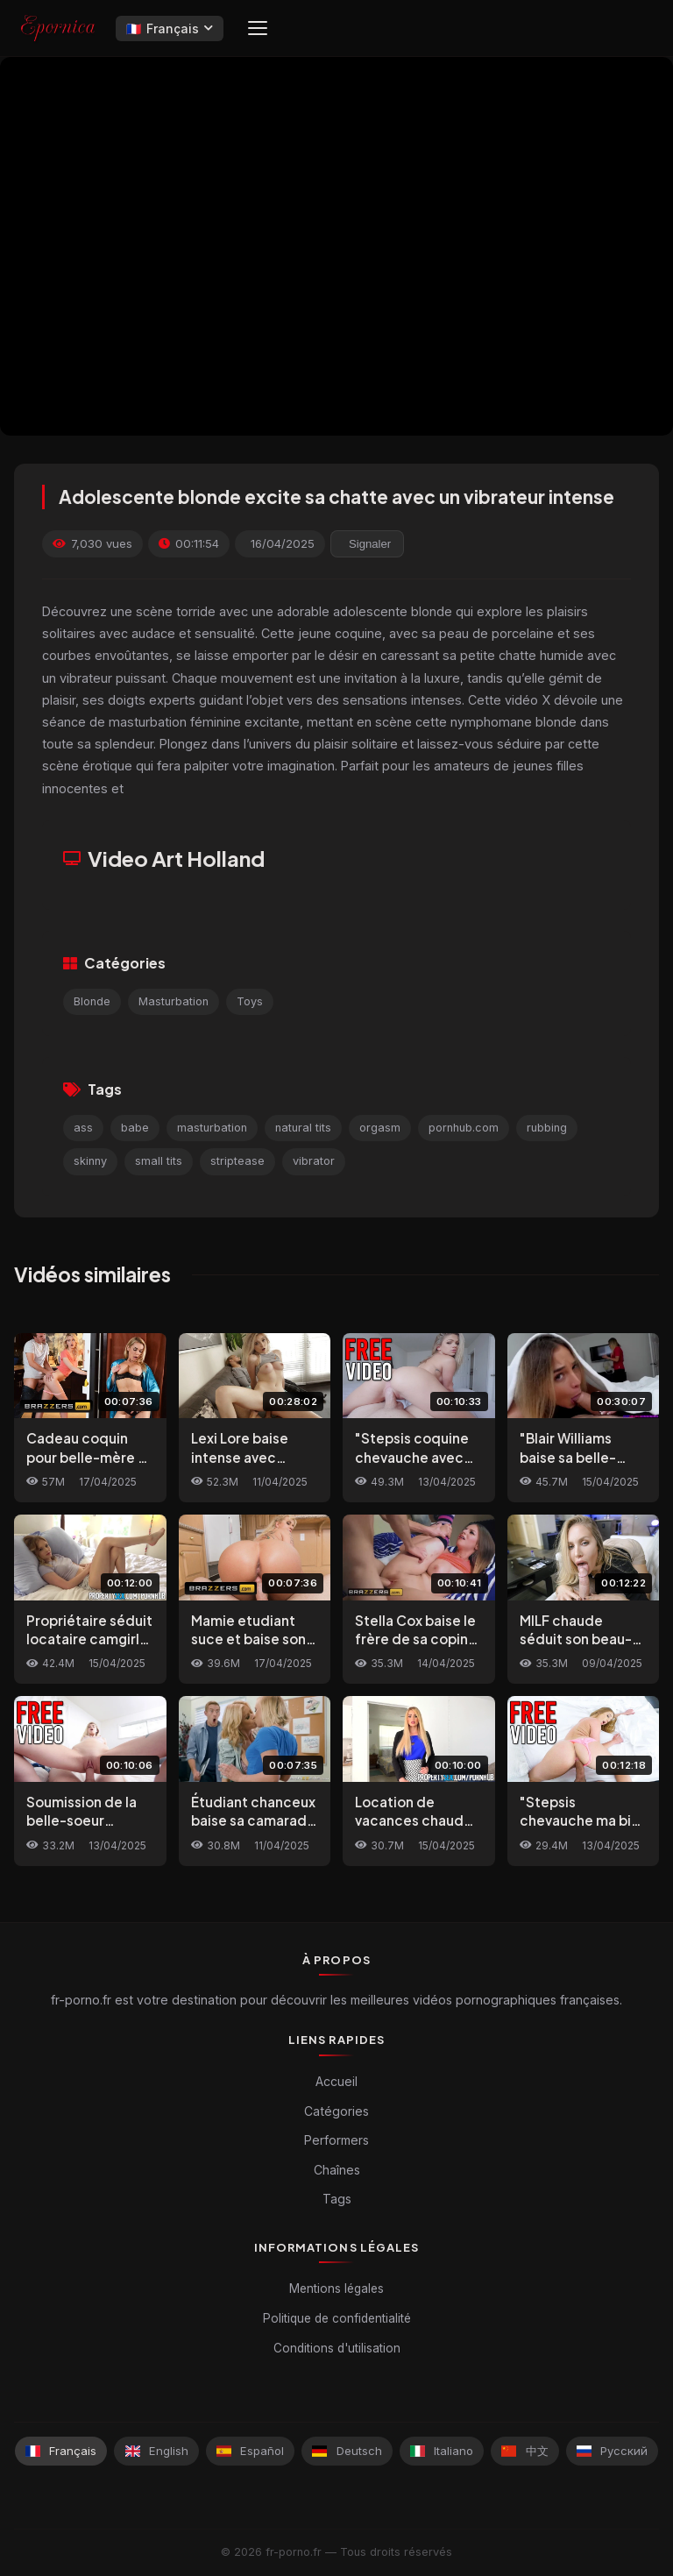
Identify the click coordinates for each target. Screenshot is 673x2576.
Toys (250, 1001)
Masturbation (173, 1001)
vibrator (314, 1160)
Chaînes (337, 2169)
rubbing (547, 1127)
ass (83, 1127)
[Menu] (257, 28)
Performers (336, 2139)
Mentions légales (336, 2288)
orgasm (379, 1127)
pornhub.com (464, 1127)
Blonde (92, 1001)
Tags (336, 2198)
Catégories (336, 2111)
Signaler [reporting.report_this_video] (370, 543)
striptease (237, 1160)
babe (135, 1127)
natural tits (303, 1127)
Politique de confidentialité (337, 2318)
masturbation (212, 1127)
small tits (158, 1160)
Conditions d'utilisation (336, 2348)
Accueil (336, 2081)
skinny (90, 1160)
